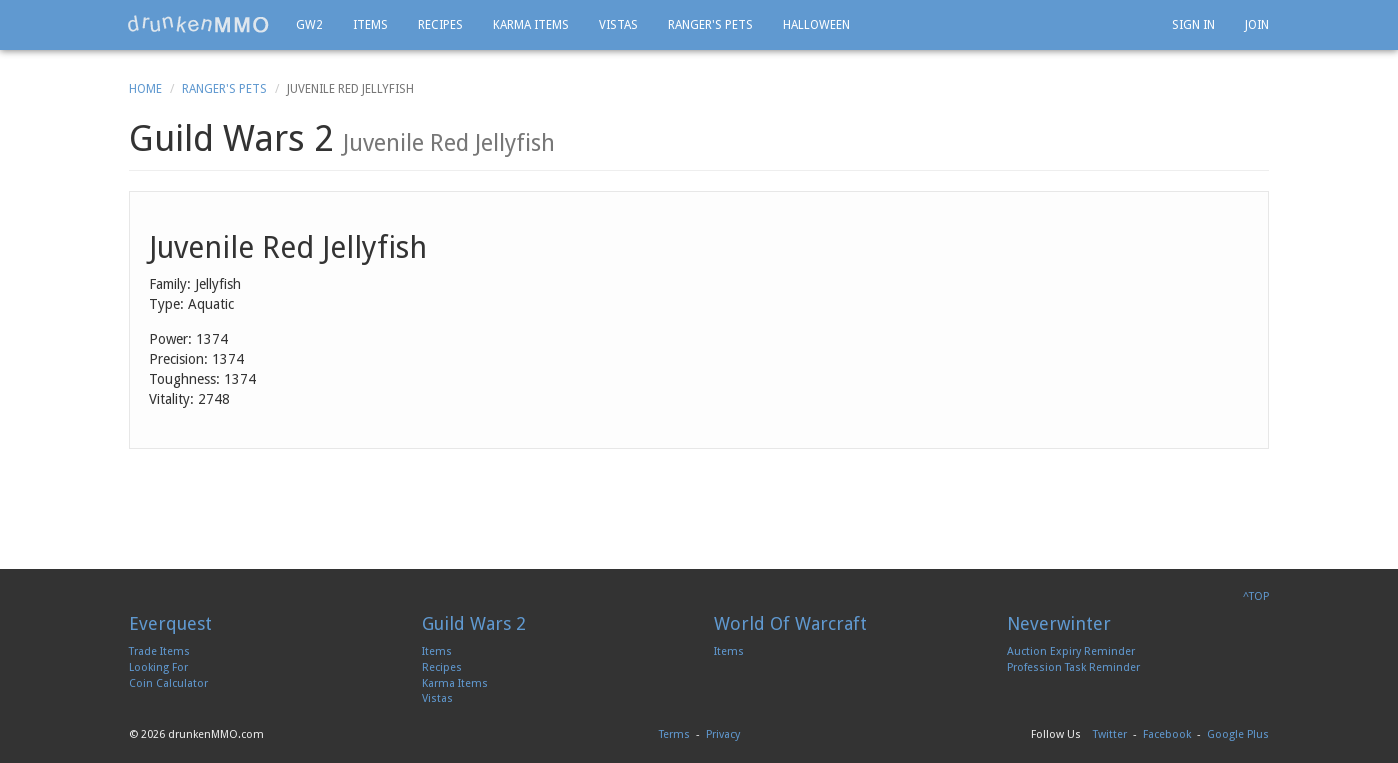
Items (370, 25)
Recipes (440, 25)
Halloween (816, 25)
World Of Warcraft (790, 623)
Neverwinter (1059, 623)
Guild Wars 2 (474, 623)
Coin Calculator (168, 683)
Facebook (1167, 734)
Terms (674, 734)
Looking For (158, 667)
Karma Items (531, 25)
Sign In (1193, 25)
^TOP (1256, 596)
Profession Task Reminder (1073, 667)
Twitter (1110, 734)
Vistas (618, 25)
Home (145, 89)
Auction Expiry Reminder (1071, 651)
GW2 (309, 25)
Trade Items (159, 651)
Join (1257, 25)
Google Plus (1238, 734)
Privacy (723, 734)
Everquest (170, 623)
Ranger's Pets (710, 25)
